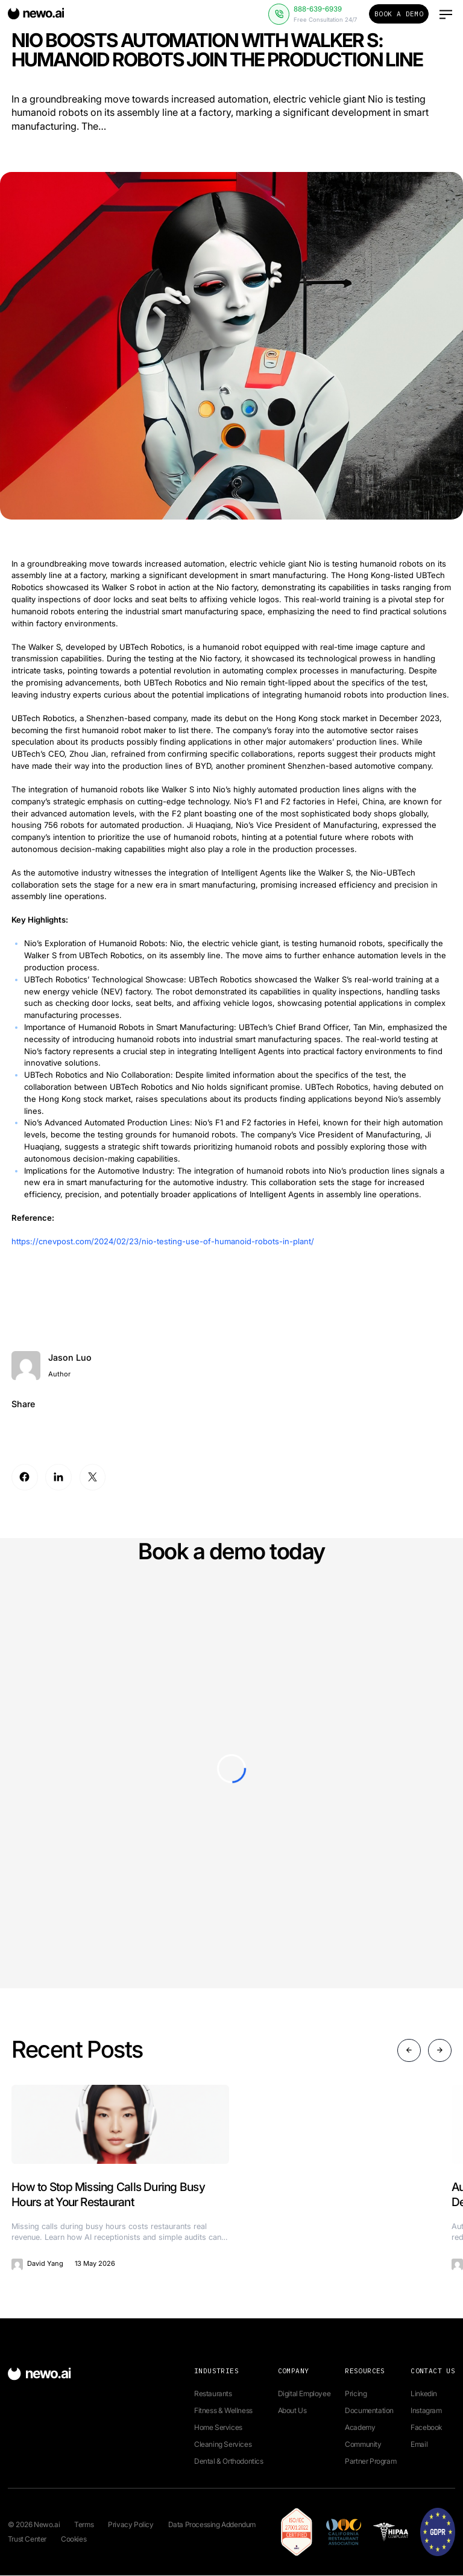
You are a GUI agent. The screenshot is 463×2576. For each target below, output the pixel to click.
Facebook (426, 2427)
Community (363, 2444)
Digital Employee (304, 2394)
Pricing (356, 2394)
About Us (292, 2410)
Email (419, 2444)
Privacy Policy (130, 2525)
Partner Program (370, 2461)
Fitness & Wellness (223, 2410)
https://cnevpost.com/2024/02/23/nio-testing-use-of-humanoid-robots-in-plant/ (162, 1241)
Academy (360, 2427)
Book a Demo (398, 14)
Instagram (426, 2410)
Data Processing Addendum (212, 2525)
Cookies (73, 2539)
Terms (83, 2525)
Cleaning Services (222, 2444)
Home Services (218, 2427)
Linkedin (424, 2394)
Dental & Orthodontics (228, 2461)
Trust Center (27, 2539)
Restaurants (213, 2394)
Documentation (369, 2410)
